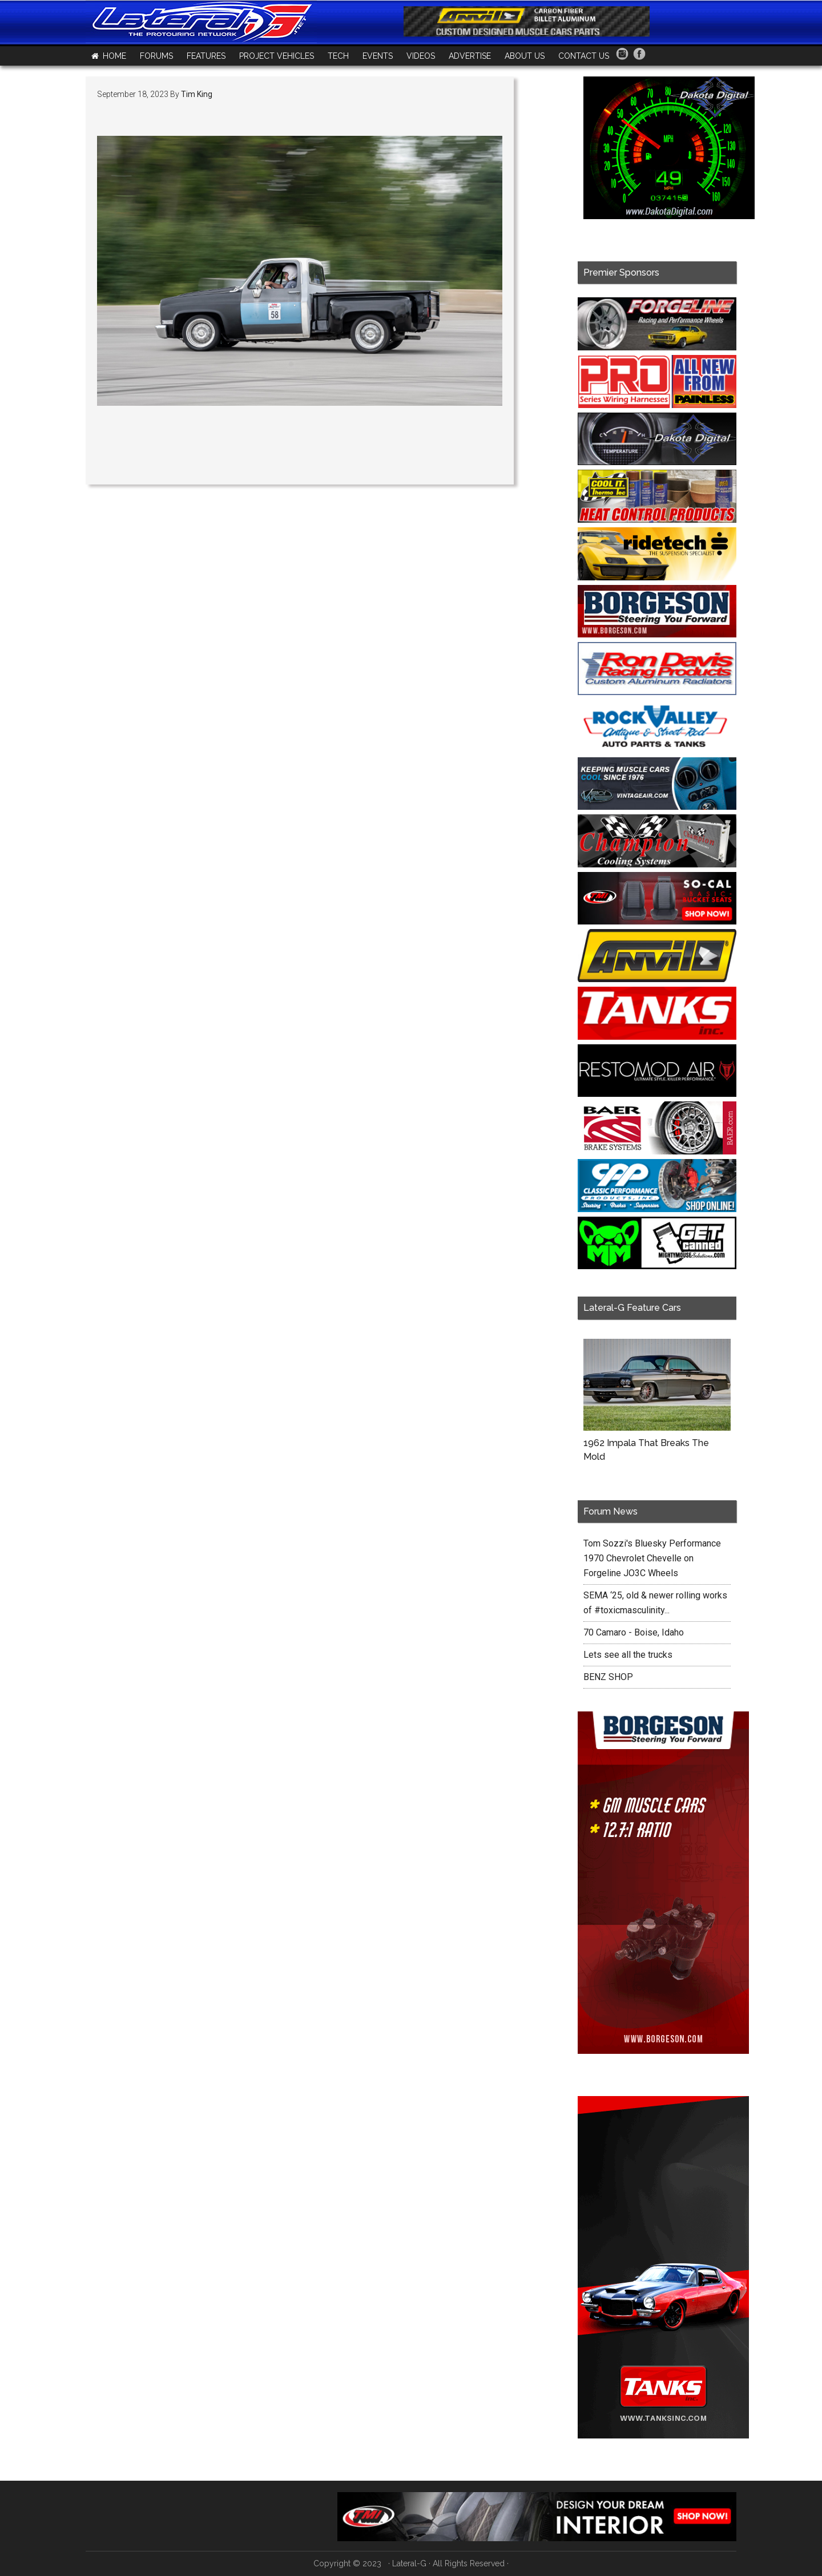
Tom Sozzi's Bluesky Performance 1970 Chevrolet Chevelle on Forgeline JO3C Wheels (652, 1558)
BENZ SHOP (608, 1676)
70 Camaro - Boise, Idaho (633, 1632)
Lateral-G (409, 2563)
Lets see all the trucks (627, 1654)
